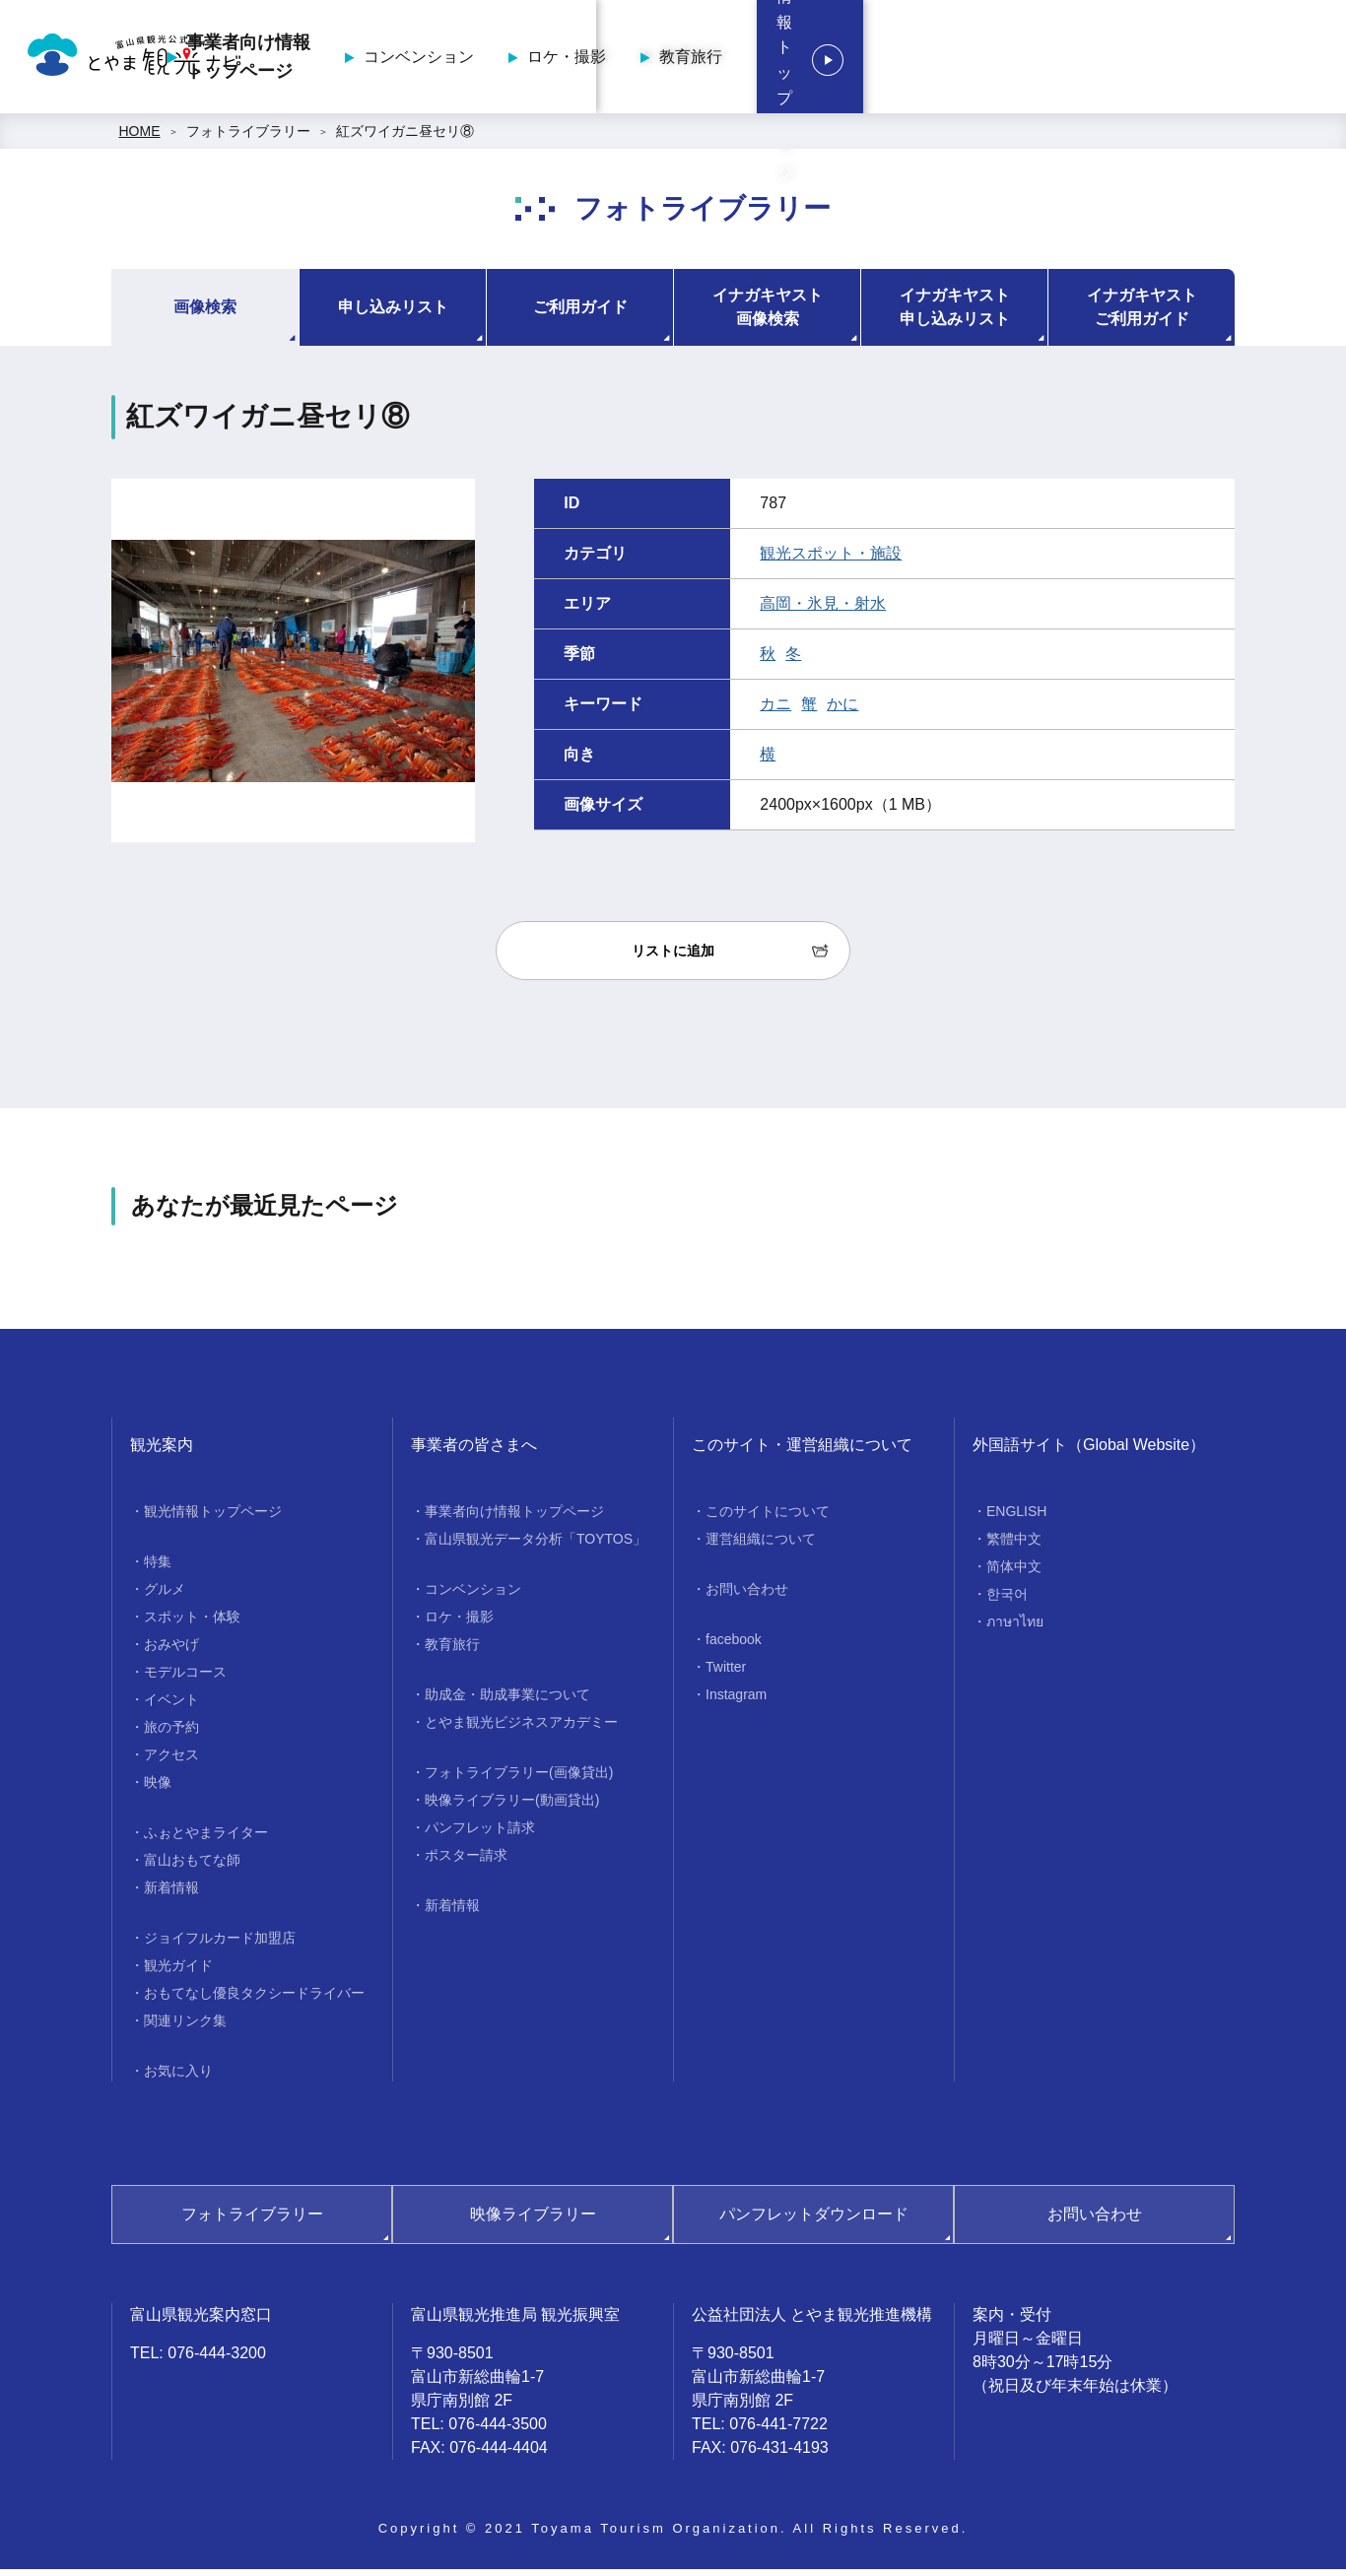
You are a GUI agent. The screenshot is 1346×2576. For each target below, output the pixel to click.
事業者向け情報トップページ (562, 59)
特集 (157, 1568)
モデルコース (185, 1678)
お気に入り (178, 2077)
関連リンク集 (185, 2027)
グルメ (164, 1596)
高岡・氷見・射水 (823, 610)
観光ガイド (178, 1972)
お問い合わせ (747, 1596)
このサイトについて (768, 1518)
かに (842, 710)
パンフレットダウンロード (814, 2221)
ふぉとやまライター (206, 1839)
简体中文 (1014, 1573)
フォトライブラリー (248, 138)
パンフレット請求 (480, 1834)
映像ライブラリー (533, 2221)
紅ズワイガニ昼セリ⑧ (405, 138)
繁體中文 (1014, 1545)
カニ (775, 710)
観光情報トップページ (1208, 60)
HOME (140, 138)
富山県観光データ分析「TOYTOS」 (535, 1545)
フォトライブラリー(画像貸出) (519, 1779)
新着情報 (171, 1894)
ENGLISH (1016, 1518)
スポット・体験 (192, 1623)
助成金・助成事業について (507, 1701)
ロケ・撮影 (880, 59)
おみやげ (171, 1651)
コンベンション (732, 59)
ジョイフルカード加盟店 (220, 1944)
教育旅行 (1004, 59)
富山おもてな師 (192, 1867)
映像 (157, 1789)
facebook (734, 1646)
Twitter (726, 1674)
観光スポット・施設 (831, 560)
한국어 (1007, 1601)
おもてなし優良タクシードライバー (254, 2000)
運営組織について (761, 1545)
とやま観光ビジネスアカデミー (521, 1729)
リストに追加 (673, 957)
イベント (171, 1706)
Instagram (736, 1701)
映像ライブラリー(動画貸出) (512, 1807)
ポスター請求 (466, 1862)
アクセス (171, 1761)
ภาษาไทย (1014, 1628)
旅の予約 (171, 1734)
